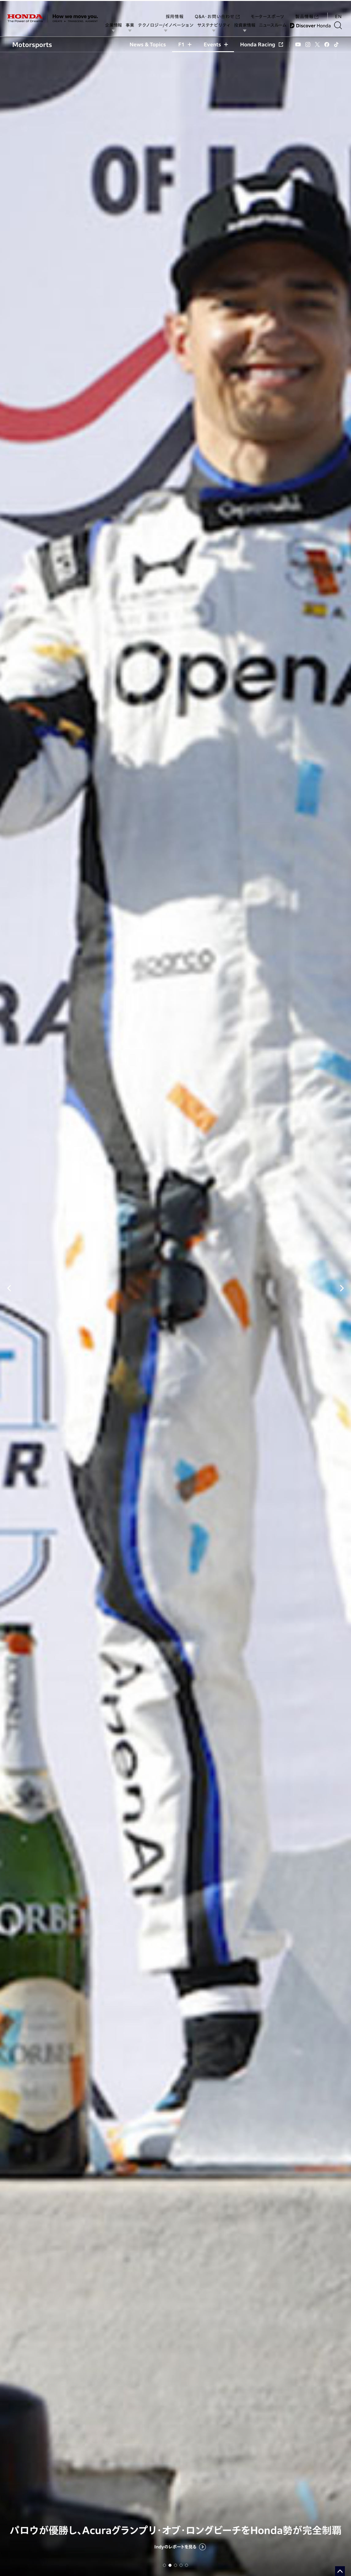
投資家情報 (246, 25)
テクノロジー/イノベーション (168, 25)
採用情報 (175, 10)
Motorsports (32, 44)
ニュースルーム (275, 25)
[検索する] (340, 25)
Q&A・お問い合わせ (217, 10)
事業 (132, 25)
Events (216, 44)
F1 (184, 44)
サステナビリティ (215, 25)
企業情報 (115, 25)
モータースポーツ (267, 10)
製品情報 (306, 10)
